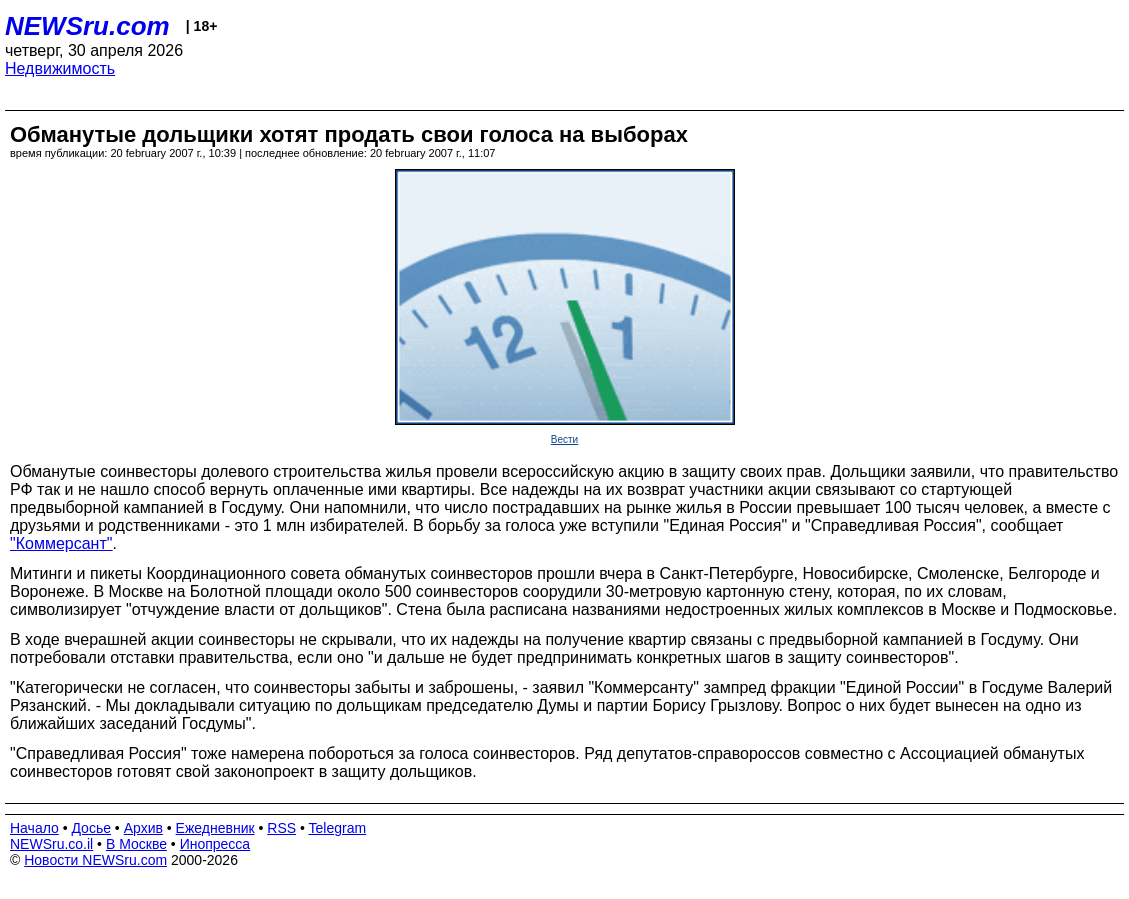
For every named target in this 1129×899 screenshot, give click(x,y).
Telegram (338, 828)
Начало (34, 828)
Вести (564, 439)
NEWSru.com (87, 26)
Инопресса (215, 844)
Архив (143, 828)
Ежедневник (215, 828)
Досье (91, 828)
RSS (281, 828)
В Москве (136, 844)
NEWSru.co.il (51, 844)
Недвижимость (60, 68)
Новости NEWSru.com (95, 860)
